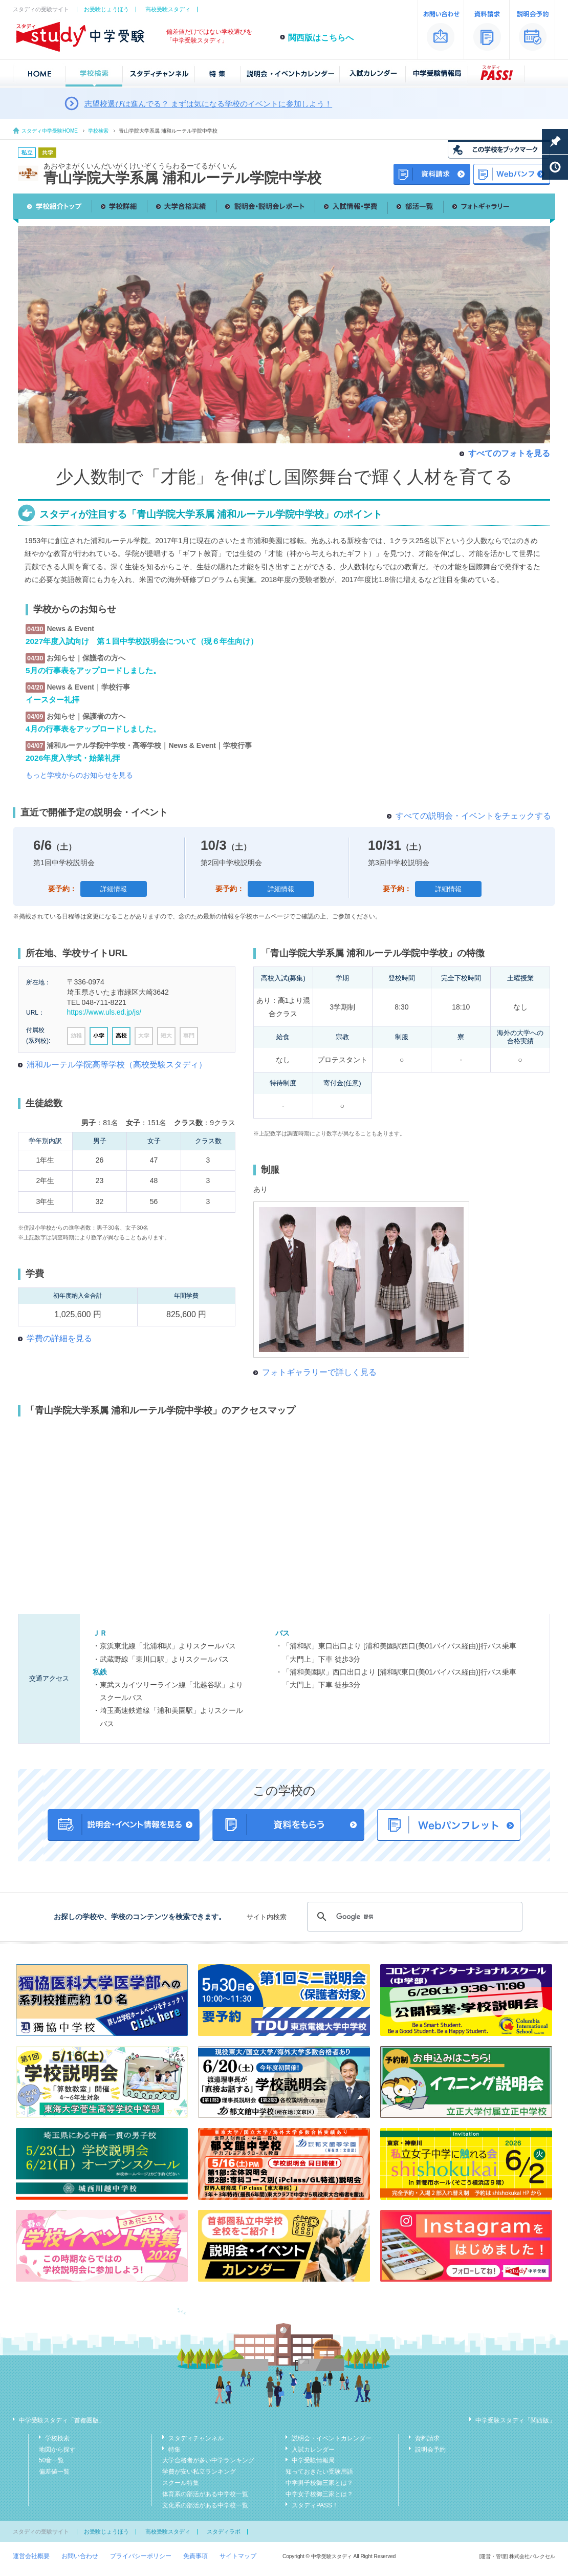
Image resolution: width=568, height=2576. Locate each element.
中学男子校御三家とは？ (319, 2482)
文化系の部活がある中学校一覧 (205, 2505)
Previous (25, 328)
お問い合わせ (79, 2556)
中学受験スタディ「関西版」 (515, 2420)
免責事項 (195, 2556)
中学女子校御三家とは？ (319, 2494)
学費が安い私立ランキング (199, 2471)
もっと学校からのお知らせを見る (79, 775)
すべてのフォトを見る (509, 453)
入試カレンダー (313, 2449)
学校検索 (98, 131)
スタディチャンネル (196, 2438)
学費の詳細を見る (59, 1338)
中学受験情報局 (313, 2460)
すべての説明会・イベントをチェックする (473, 815)
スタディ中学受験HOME (49, 131)
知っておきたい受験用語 (319, 2471)
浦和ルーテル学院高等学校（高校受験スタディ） (117, 1064)
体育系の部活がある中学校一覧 (205, 2494)
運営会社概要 (31, 2556)
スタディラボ (224, 2531)
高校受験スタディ (167, 9)
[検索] (413, 1916)
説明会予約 (430, 2449)
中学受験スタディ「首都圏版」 (62, 2420)
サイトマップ (238, 2556)
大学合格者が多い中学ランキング (208, 2460)
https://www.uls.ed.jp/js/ (104, 1012)
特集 (174, 2449)
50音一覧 (51, 2460)
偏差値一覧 (54, 2471)
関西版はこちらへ (321, 37)
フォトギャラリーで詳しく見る (319, 1372)
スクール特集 (180, 2482)
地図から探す (57, 2449)
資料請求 (427, 2438)
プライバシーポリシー (140, 2556)
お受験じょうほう (106, 9)
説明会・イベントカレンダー (332, 2438)
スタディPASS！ (315, 2505)
